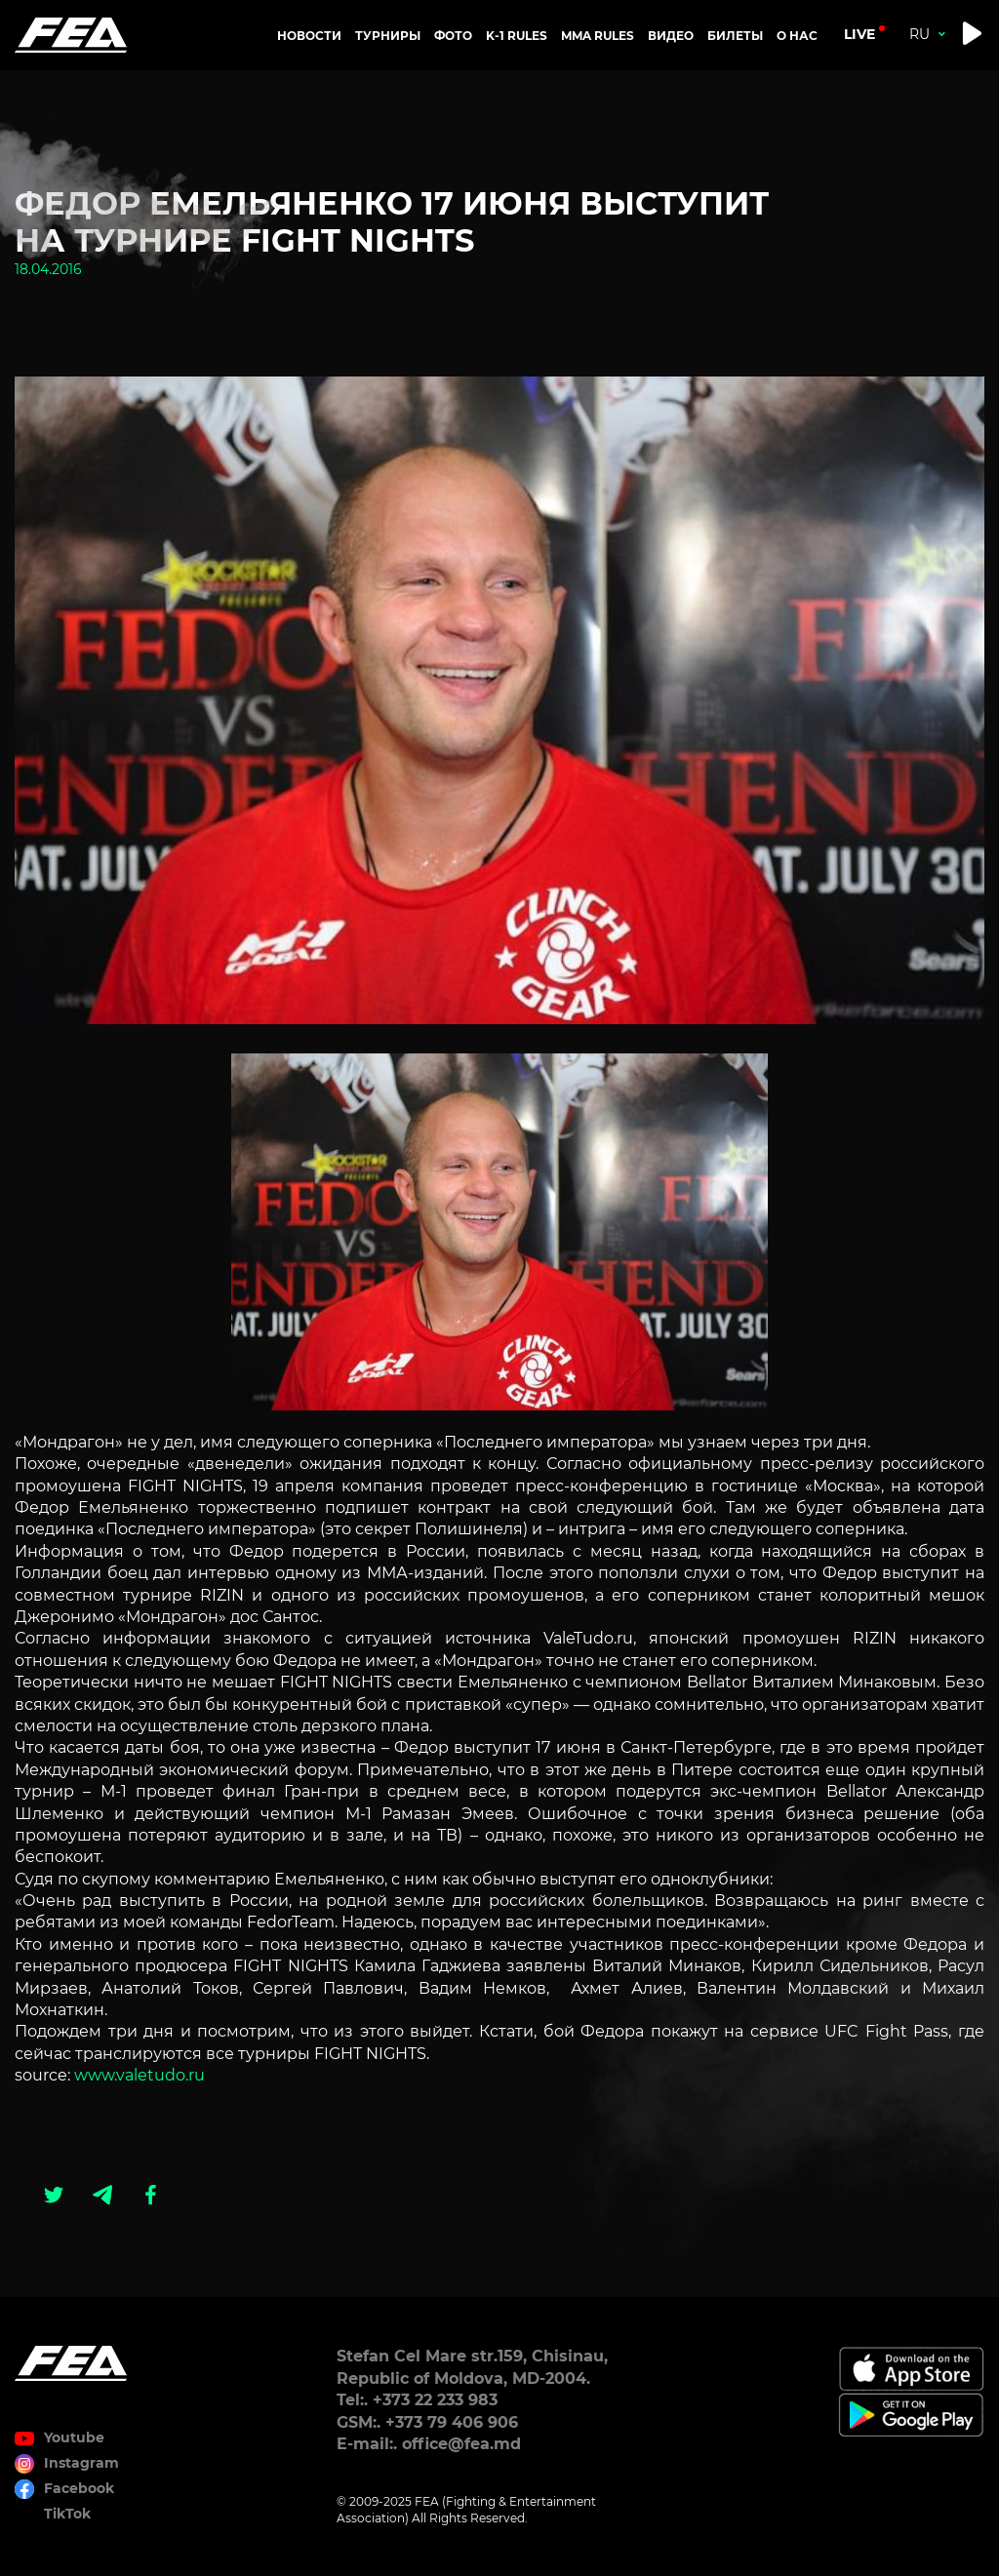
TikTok (67, 2513)
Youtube (74, 2437)
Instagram (81, 2463)
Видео (671, 35)
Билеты (735, 35)
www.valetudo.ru (139, 2075)
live (859, 34)
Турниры (387, 35)
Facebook (79, 2488)
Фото (453, 35)
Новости (309, 35)
